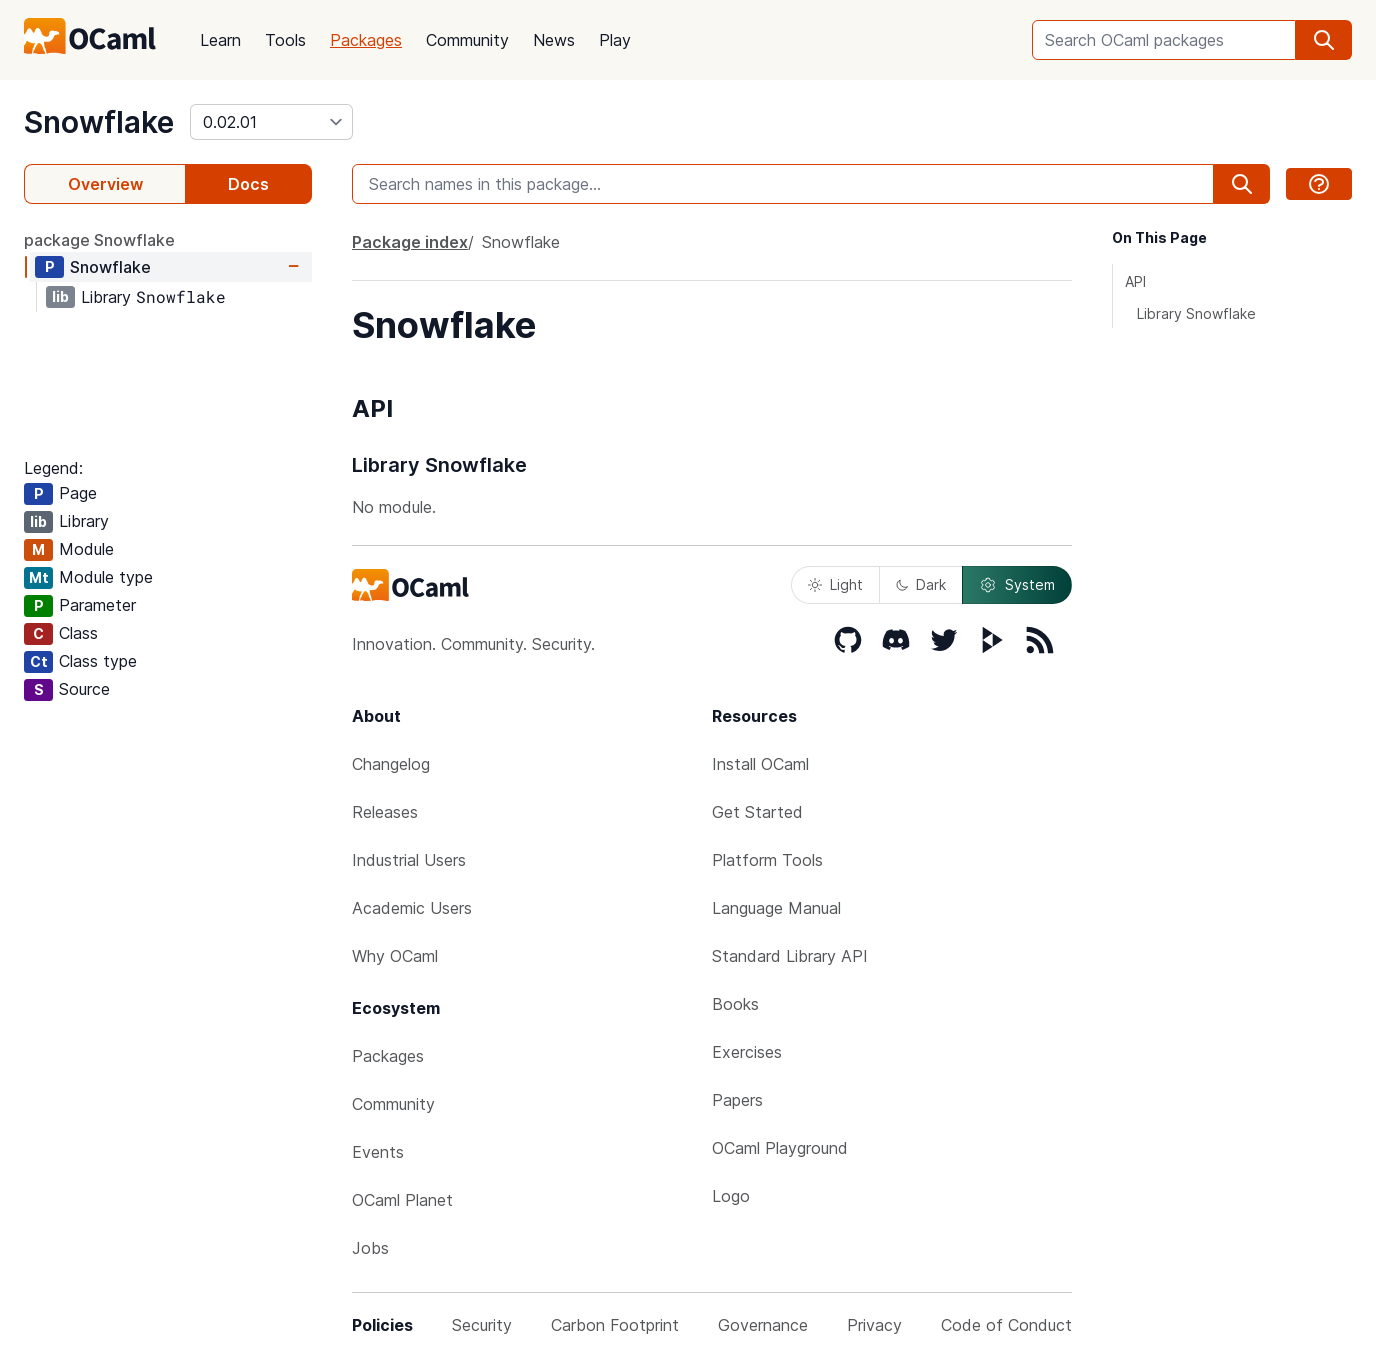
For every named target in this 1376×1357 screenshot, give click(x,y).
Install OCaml (760, 764)
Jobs (370, 1248)
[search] (1324, 40)
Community (467, 40)
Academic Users (412, 908)
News (554, 40)
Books (735, 1004)
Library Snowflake (1196, 313)
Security (482, 1325)
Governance (763, 1325)
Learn (220, 40)
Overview (105, 184)
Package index (410, 242)
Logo (731, 1196)
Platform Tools (767, 860)
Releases (385, 812)
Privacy (874, 1325)
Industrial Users (409, 860)
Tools (285, 40)
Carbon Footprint (615, 1325)
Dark (921, 584)
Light (835, 584)
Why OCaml (395, 956)
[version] (271, 122)
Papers (737, 1100)
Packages (366, 40)
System (1017, 585)
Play (615, 40)
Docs (248, 184)
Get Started (757, 812)
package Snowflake (99, 240)
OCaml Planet (402, 1200)
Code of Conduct (1006, 1325)
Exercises (747, 1052)
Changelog (391, 764)
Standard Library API (790, 956)
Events (378, 1152)
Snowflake (99, 122)
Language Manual (776, 908)
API (1135, 281)
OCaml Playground (780, 1148)
